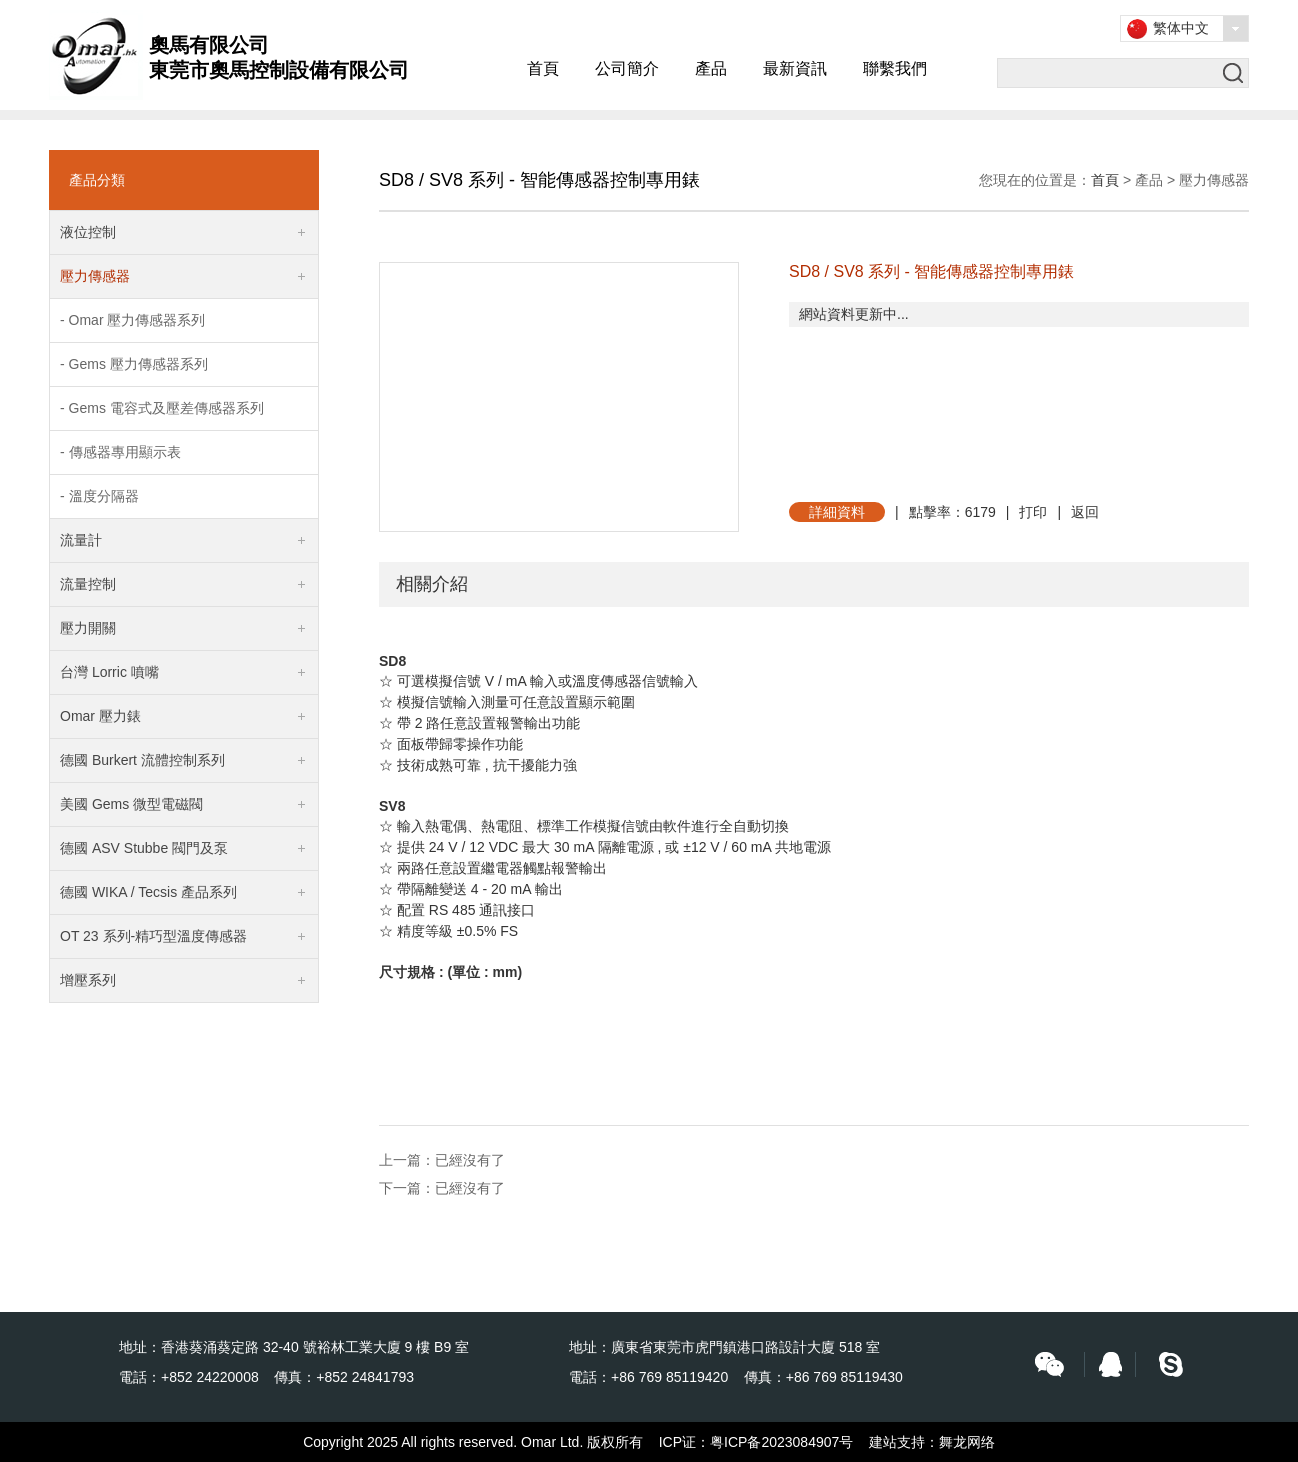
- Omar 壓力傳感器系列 (132, 320)
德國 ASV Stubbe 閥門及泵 (144, 848)
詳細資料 (837, 512)
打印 (1033, 512)
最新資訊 (795, 68)
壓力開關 (88, 628)
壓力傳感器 (95, 276)
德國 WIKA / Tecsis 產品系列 (148, 892)
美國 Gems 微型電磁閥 (131, 804)
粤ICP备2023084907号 (781, 1442)
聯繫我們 (895, 68)
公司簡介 (627, 68)
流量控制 (88, 584)
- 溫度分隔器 (99, 496)
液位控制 (88, 232)
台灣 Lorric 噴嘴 (109, 672)
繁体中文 (1181, 28)
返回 (1085, 512)
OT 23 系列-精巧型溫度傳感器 (153, 936)
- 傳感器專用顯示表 (120, 452)
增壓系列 (88, 980)
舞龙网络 (967, 1442)
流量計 (81, 540)
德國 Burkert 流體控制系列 (142, 760)
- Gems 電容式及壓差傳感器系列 (162, 408)
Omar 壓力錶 (100, 716)
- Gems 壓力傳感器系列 (134, 364)
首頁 (543, 68)
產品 (711, 68)
